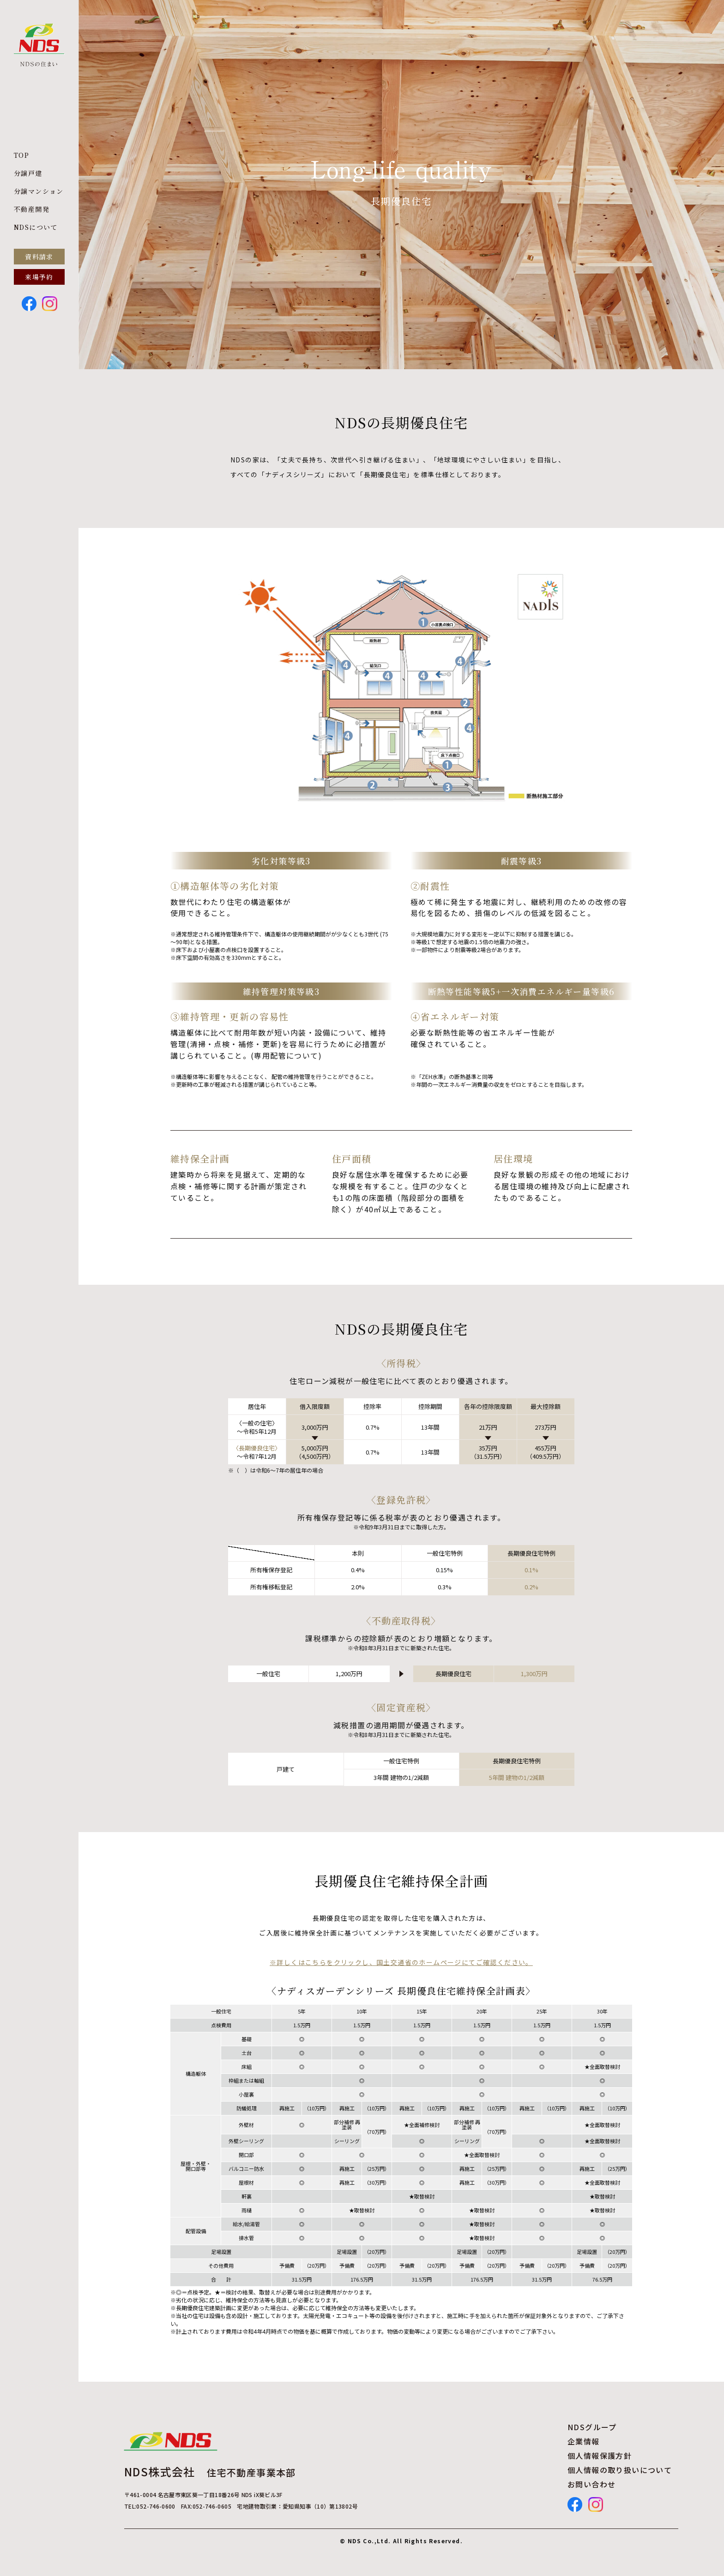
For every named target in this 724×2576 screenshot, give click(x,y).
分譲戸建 (28, 173)
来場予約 (39, 277)
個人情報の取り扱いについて (619, 2469)
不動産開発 (31, 209)
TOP (21, 155)
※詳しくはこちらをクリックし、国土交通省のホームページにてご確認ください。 (401, 1962)
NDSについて (36, 227)
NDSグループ (592, 2426)
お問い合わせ (591, 2484)
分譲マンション (39, 191)
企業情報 (583, 2441)
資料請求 (39, 256)
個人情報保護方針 (599, 2455)
